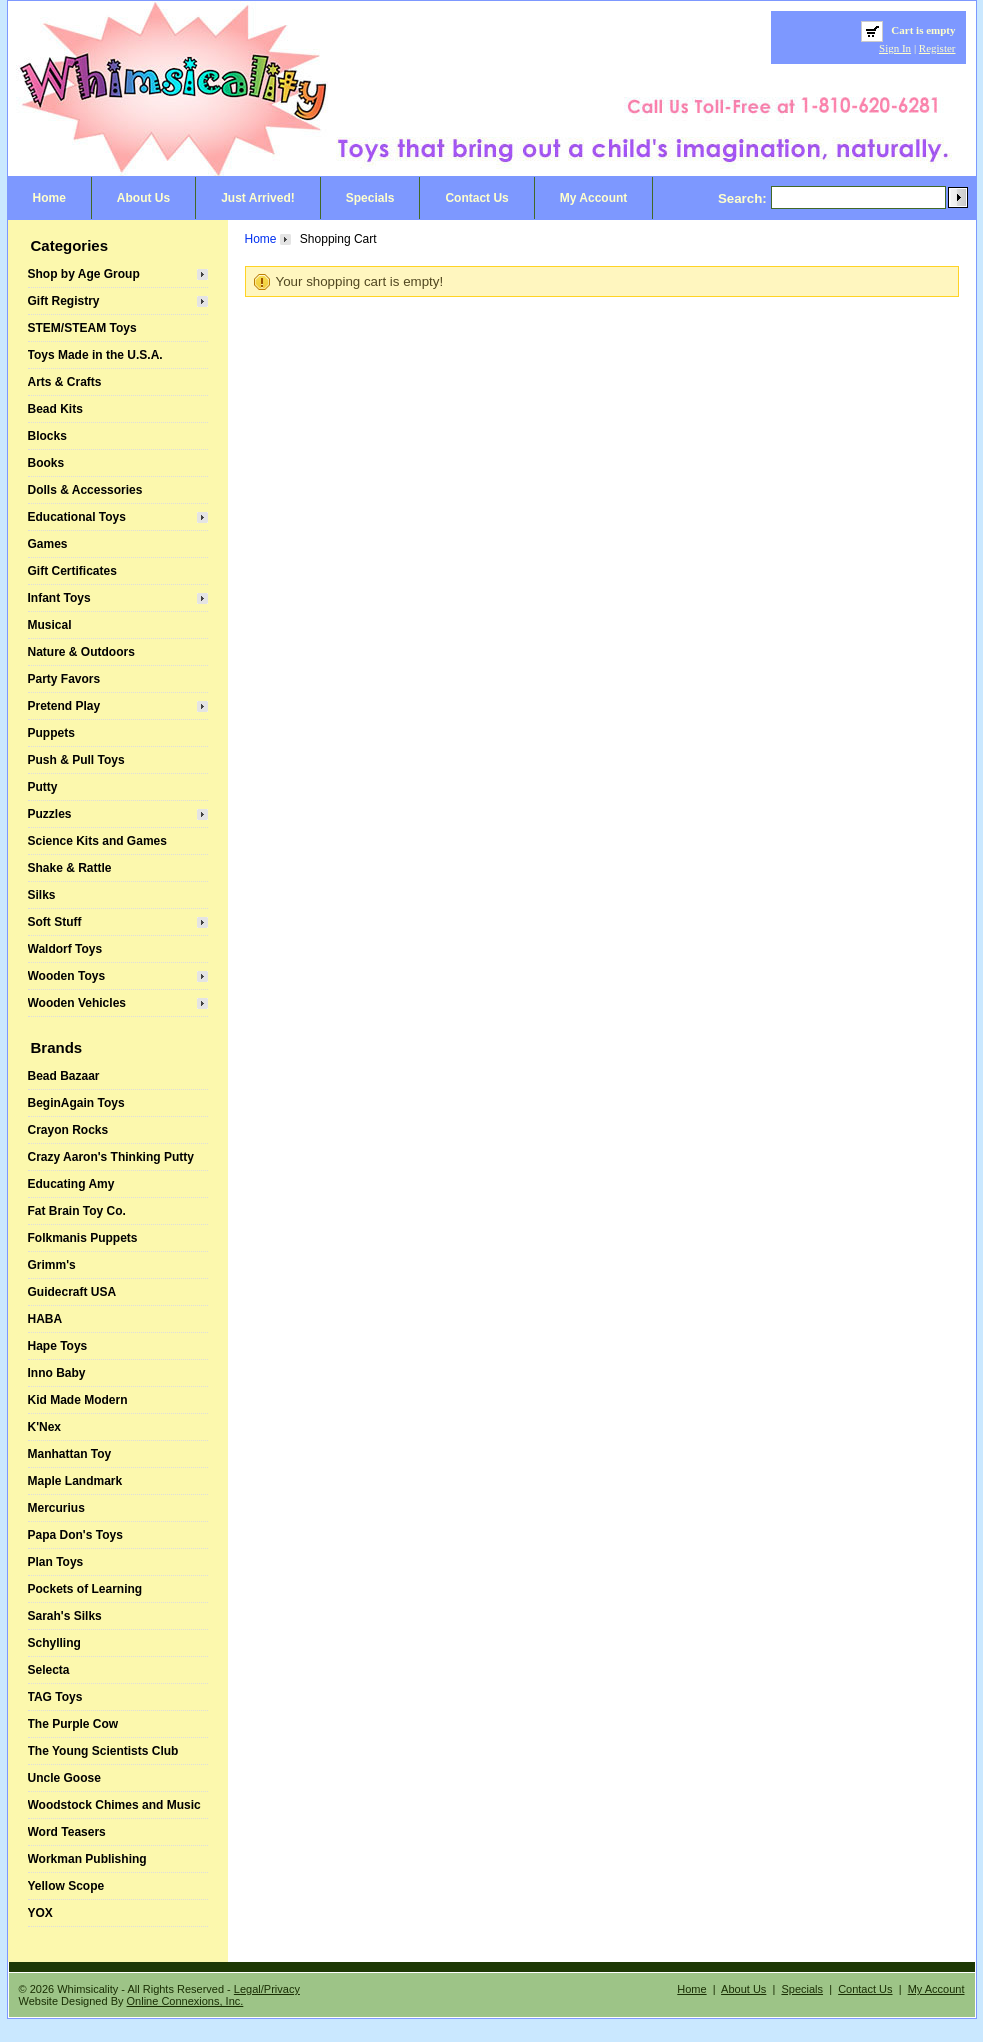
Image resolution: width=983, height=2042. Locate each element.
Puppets (51, 733)
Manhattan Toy (70, 1454)
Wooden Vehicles (77, 1003)
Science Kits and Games (97, 841)
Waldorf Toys (65, 949)
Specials (370, 198)
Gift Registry (64, 301)
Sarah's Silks (65, 1616)
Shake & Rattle (70, 868)
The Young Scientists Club (103, 1751)
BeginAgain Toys (76, 1103)
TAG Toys (55, 1697)
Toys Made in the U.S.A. (95, 355)
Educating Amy (71, 1184)
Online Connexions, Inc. (185, 2001)
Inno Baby (57, 1373)
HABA (45, 1319)
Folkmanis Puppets (83, 1238)
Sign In (895, 48)
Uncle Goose (64, 1778)
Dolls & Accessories (85, 490)
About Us (143, 198)
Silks (42, 895)
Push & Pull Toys (76, 760)
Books (46, 463)
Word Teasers (67, 1832)
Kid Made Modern (78, 1400)
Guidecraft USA (72, 1292)
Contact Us (476, 198)
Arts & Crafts (65, 382)
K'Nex (45, 1427)
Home (49, 198)
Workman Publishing (87, 1859)
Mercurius (56, 1508)
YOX (40, 1913)
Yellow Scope (66, 1886)
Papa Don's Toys (75, 1535)
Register (937, 48)
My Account (594, 198)
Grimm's (52, 1265)
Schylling (54, 1643)
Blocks (47, 436)
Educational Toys (77, 517)
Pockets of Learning (85, 1589)
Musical (50, 625)
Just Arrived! (258, 198)
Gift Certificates (72, 571)
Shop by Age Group (84, 274)
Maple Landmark (75, 1481)
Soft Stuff (55, 922)
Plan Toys (56, 1562)
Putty (43, 787)
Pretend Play (64, 706)
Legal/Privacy (267, 1989)
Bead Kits (55, 409)
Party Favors (64, 679)
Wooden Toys (67, 976)
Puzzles (50, 814)
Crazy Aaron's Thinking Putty (111, 1157)
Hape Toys (58, 1346)
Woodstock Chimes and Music (114, 1805)
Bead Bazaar (64, 1076)
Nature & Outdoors (81, 652)
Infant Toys (59, 598)
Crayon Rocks (68, 1130)
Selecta (49, 1670)
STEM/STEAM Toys (82, 328)
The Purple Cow (73, 1724)
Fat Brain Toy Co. (77, 1211)
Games (48, 544)
